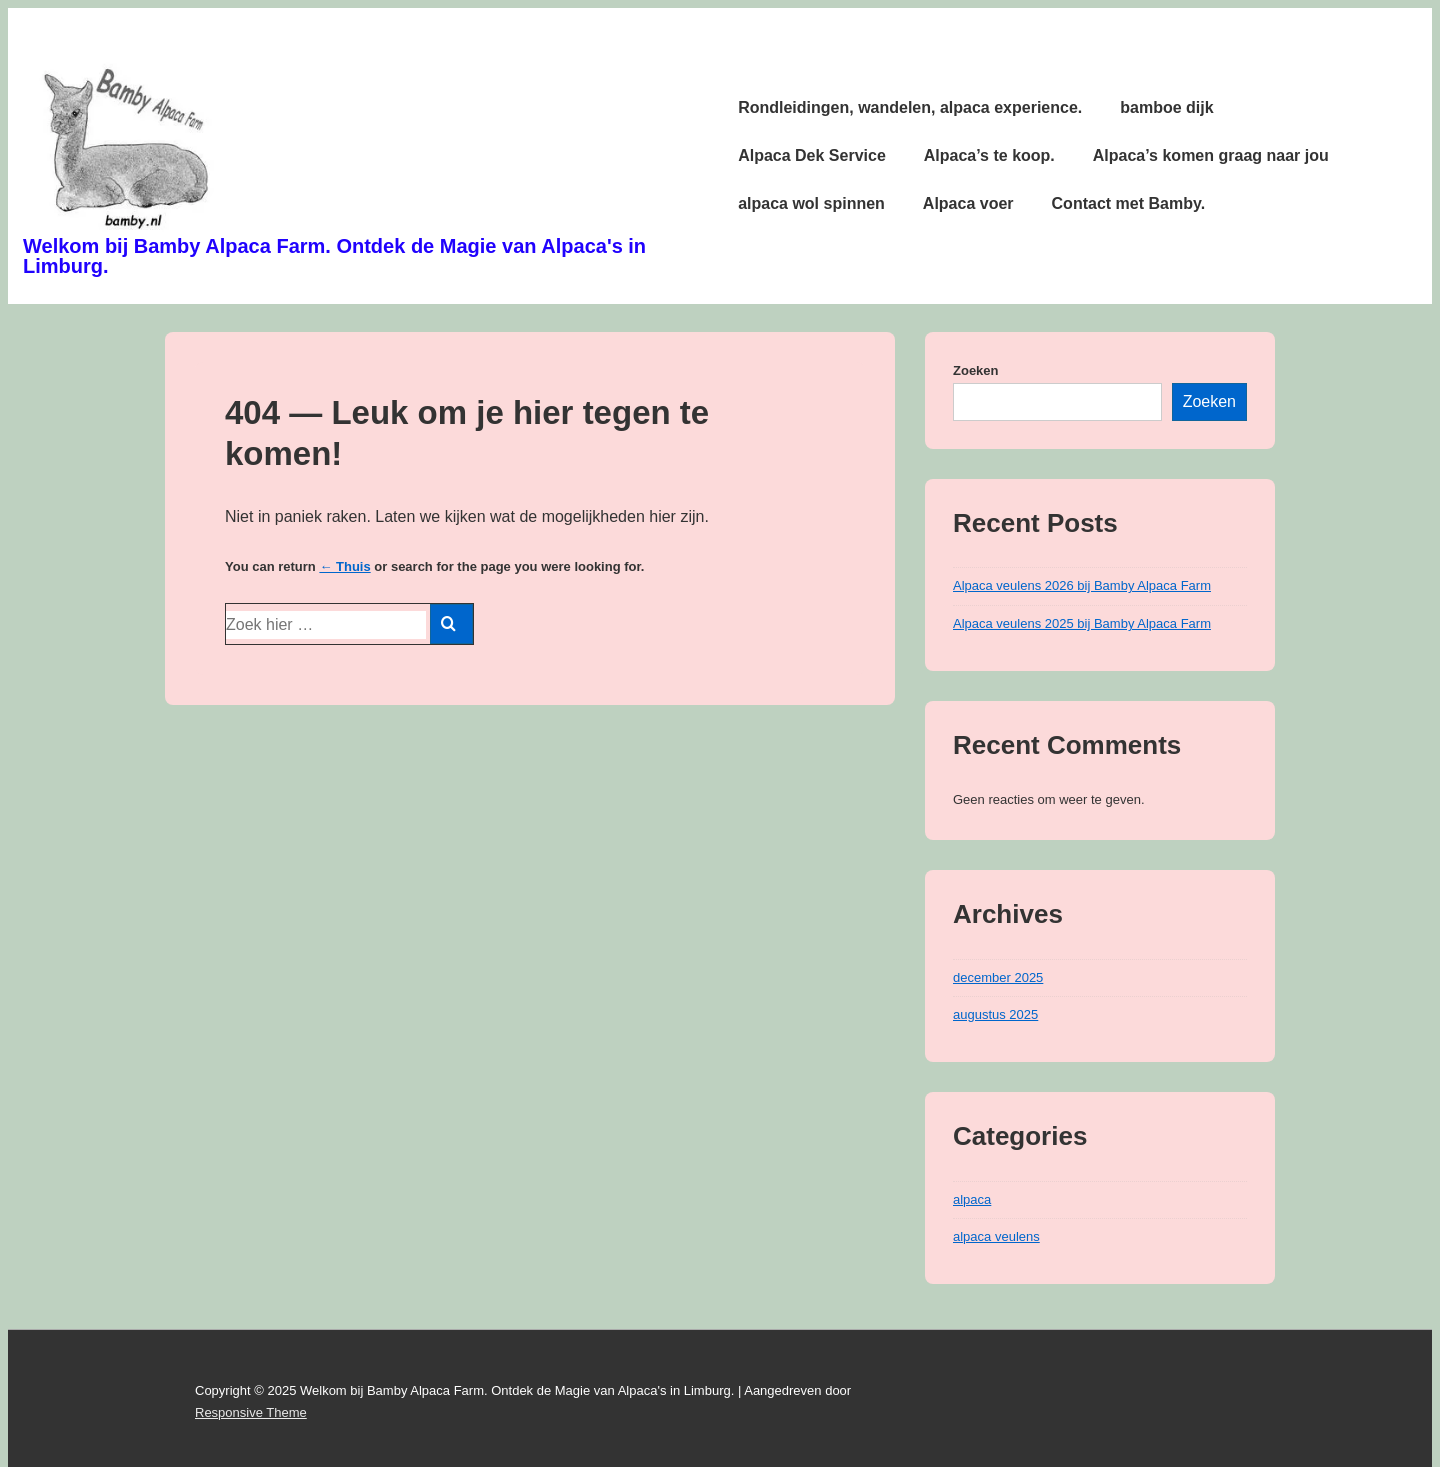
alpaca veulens (996, 1236)
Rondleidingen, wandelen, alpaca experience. (910, 107)
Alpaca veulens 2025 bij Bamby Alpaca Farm (1082, 623)
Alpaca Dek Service (812, 155)
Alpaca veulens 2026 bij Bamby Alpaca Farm (1082, 585)
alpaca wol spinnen (811, 203)
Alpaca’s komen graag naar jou (1211, 155)
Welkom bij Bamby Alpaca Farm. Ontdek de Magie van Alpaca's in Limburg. (334, 256)
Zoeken (976, 370)
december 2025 (998, 977)
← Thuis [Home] (344, 566)
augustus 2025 (995, 1014)
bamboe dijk (1166, 107)
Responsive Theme (251, 1412)
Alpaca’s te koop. (989, 155)
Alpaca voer (968, 203)
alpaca (972, 1199)
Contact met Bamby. (1129, 203)
